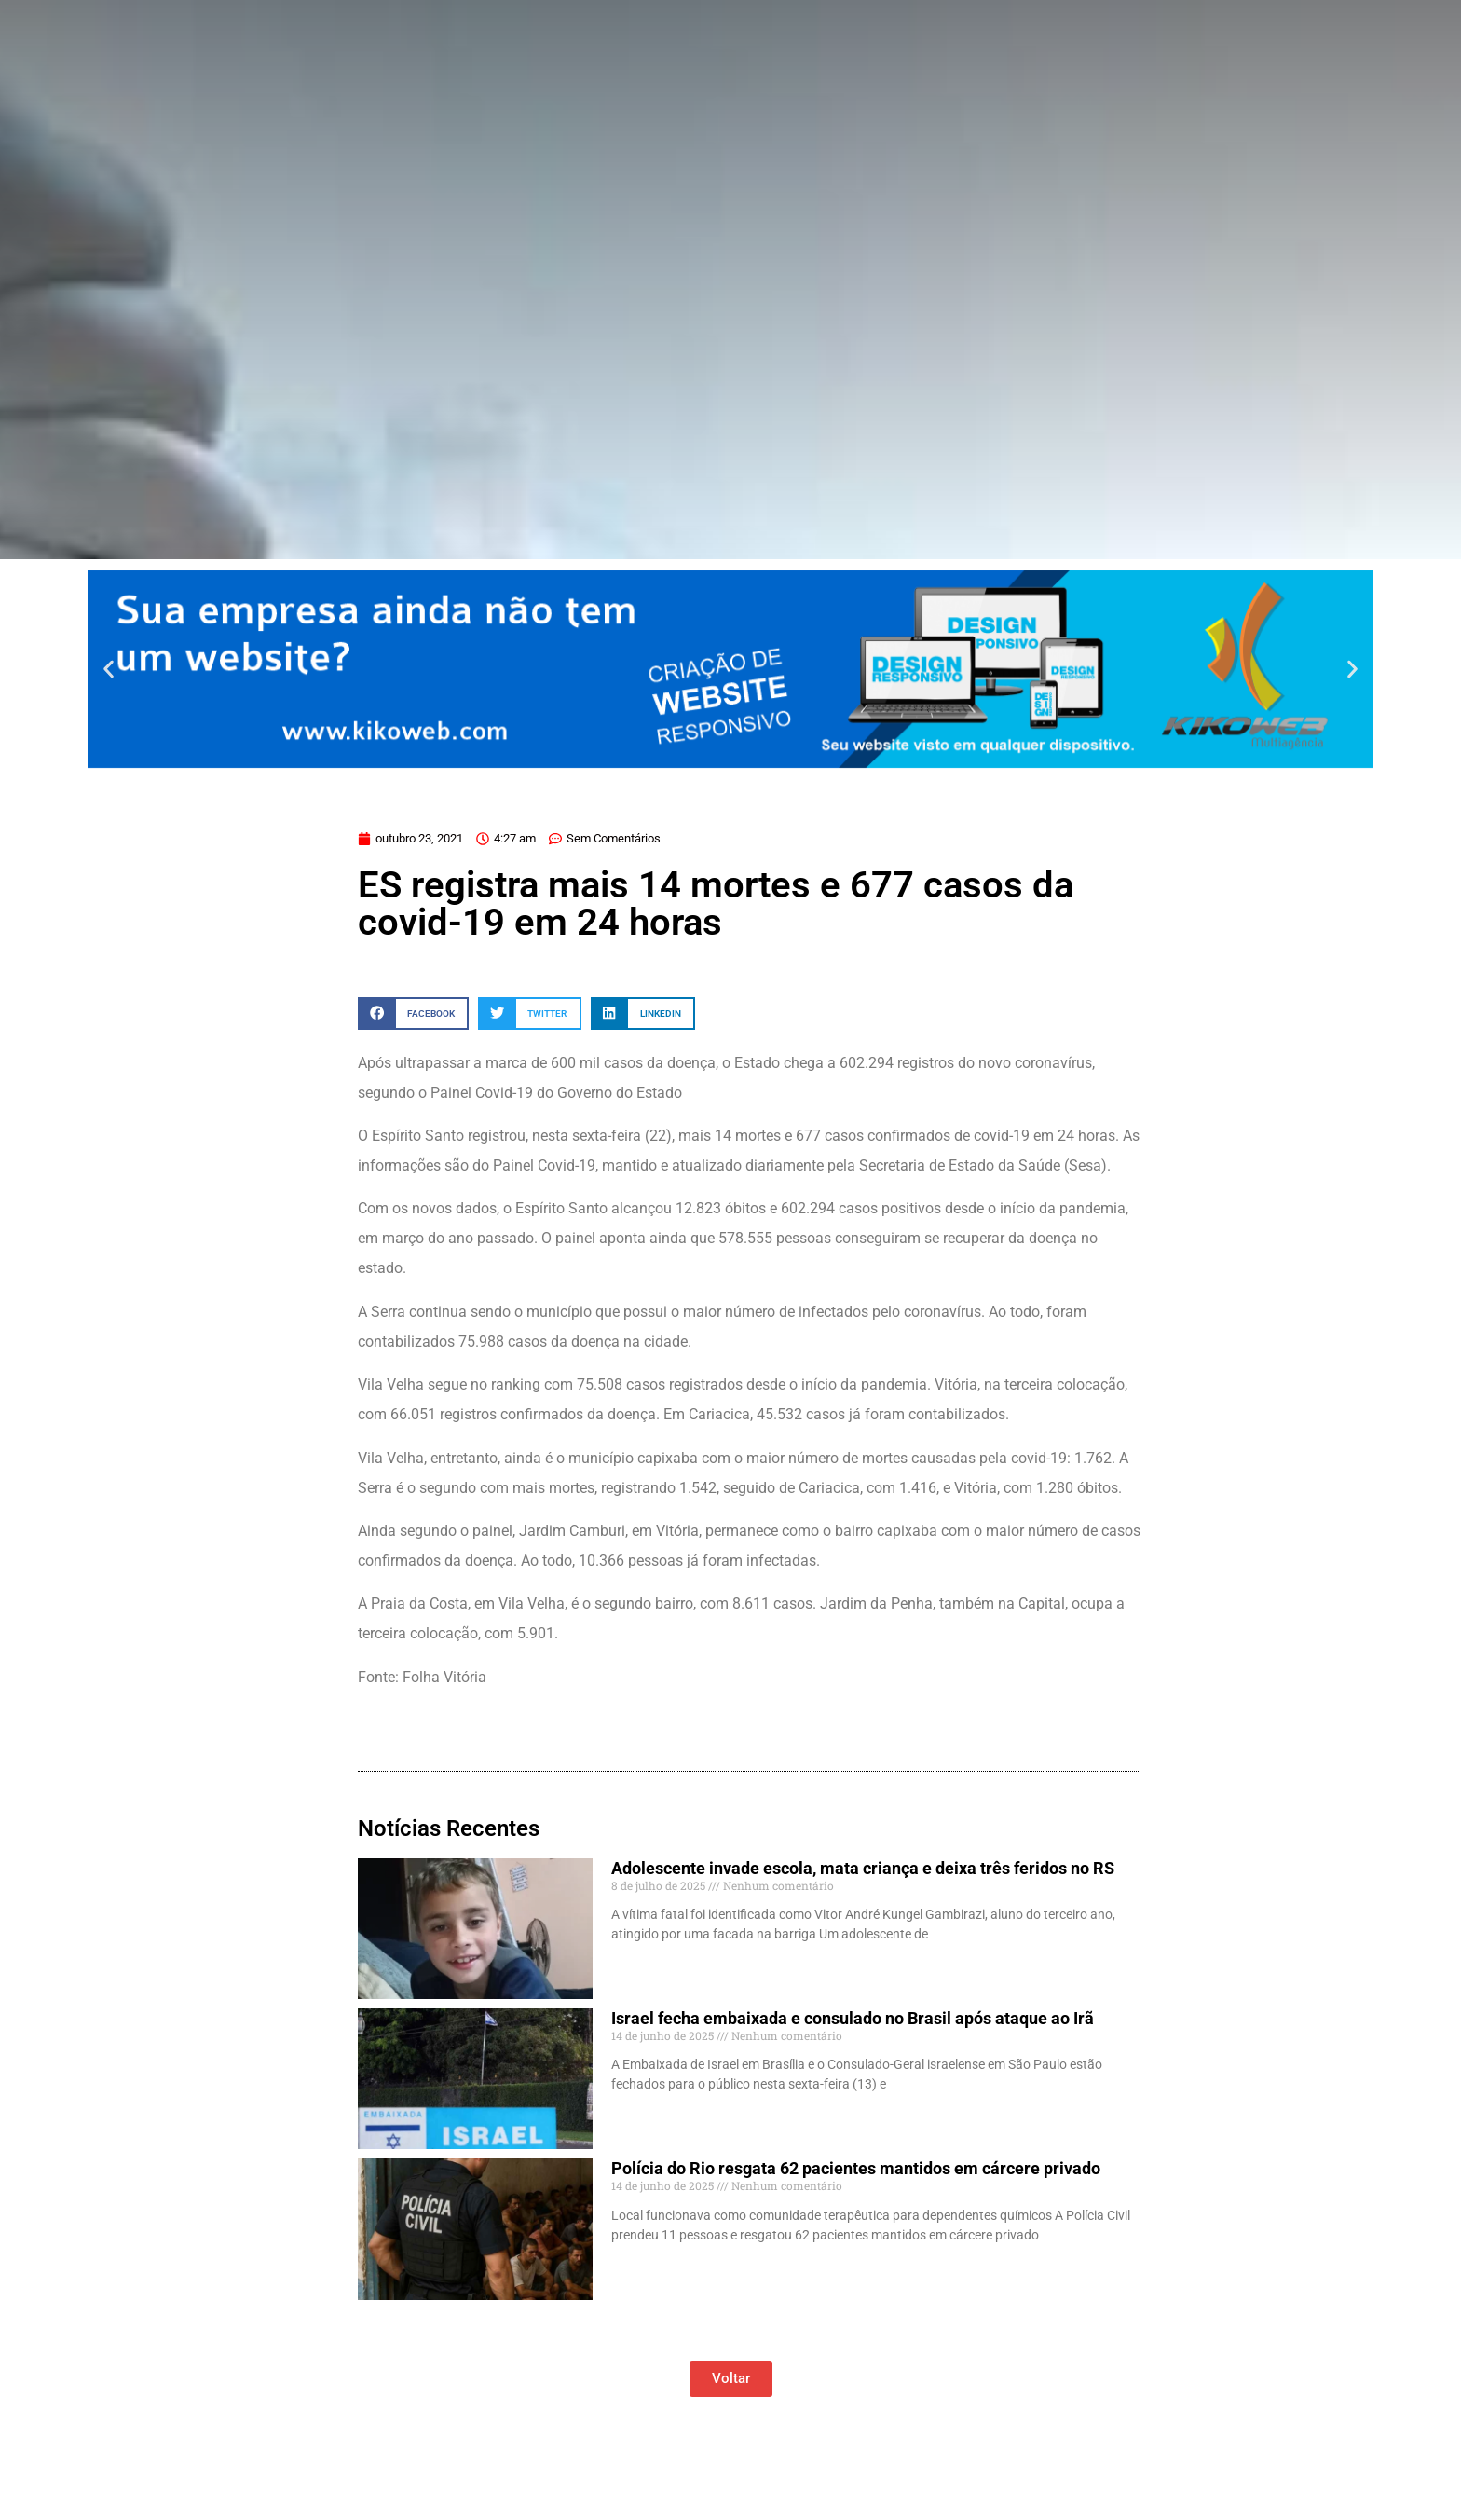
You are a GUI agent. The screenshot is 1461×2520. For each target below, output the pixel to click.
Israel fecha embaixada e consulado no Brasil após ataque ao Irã (852, 2018)
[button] (108, 668)
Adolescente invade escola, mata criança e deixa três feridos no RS (862, 1868)
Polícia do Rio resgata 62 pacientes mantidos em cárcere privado (855, 2168)
